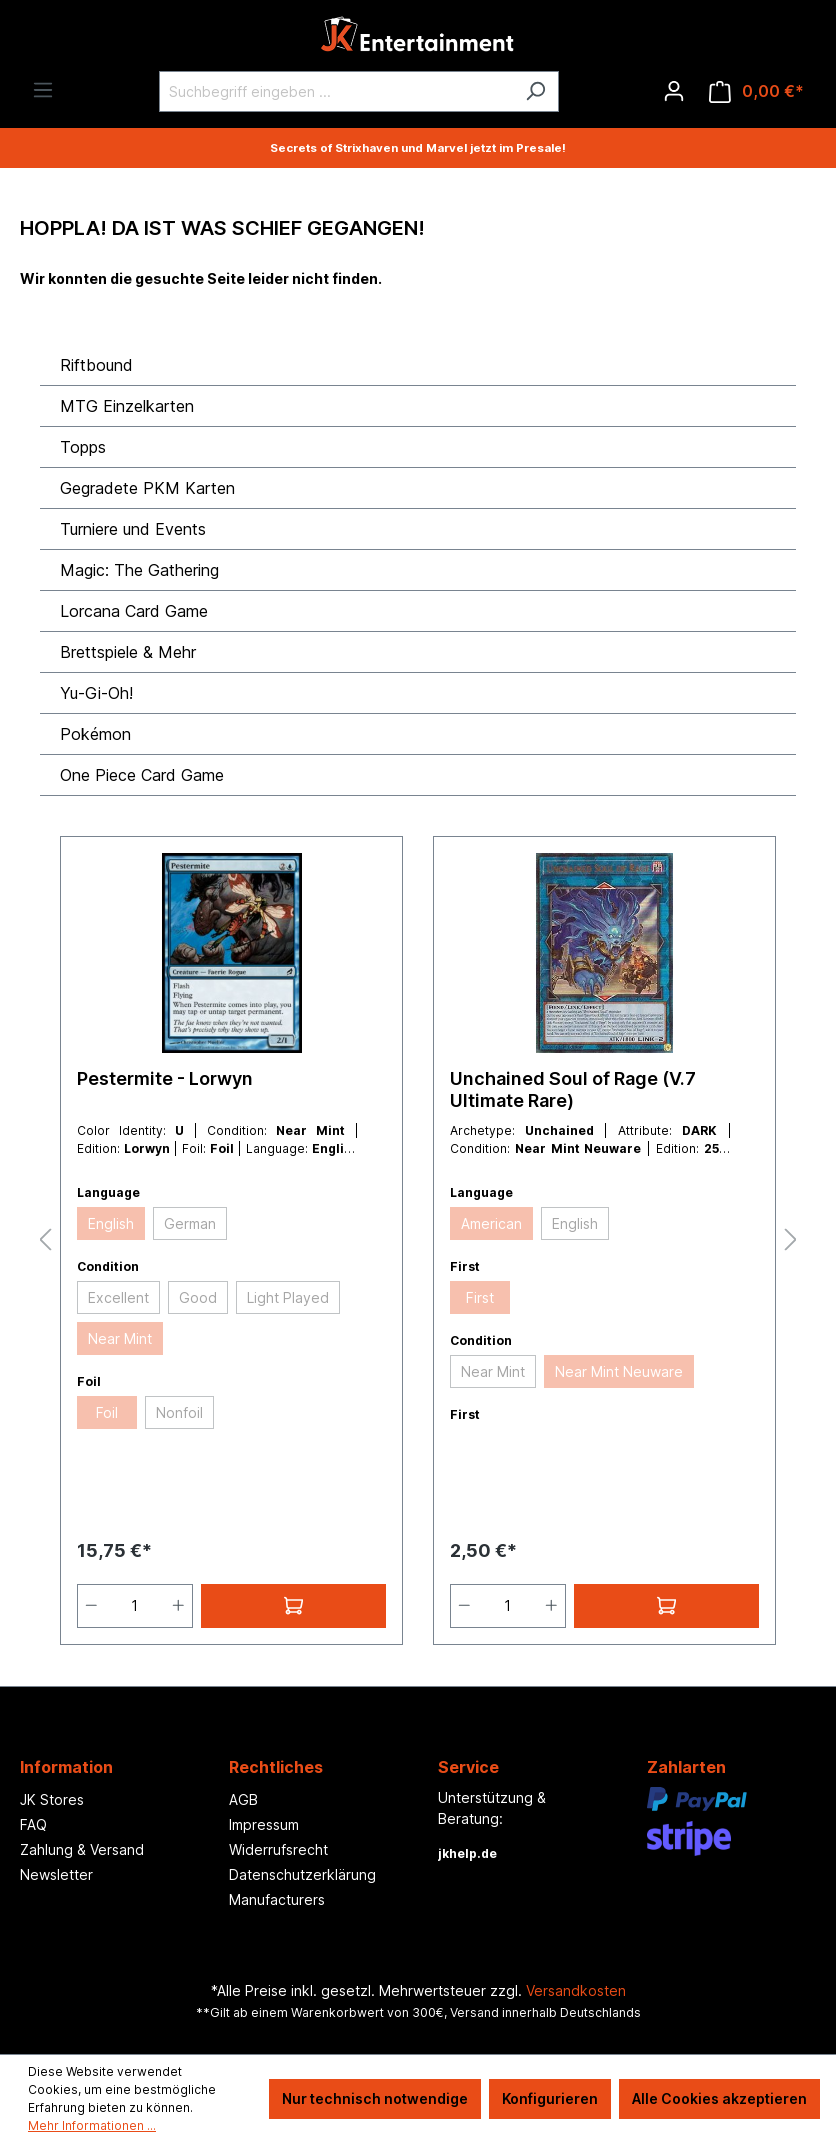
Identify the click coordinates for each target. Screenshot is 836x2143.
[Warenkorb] (756, 91)
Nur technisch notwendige (375, 2098)
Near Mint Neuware (619, 1371)
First (480, 1297)
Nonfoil (179, 1412)
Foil (107, 1412)
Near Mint (120, 1338)
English (111, 1223)
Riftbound (96, 365)
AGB (243, 1799)
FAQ (33, 1824)
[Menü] (43, 90)
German (190, 1223)
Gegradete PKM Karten (147, 488)
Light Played (288, 1297)
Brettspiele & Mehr (128, 652)
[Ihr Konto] (674, 91)
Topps (83, 447)
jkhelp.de (467, 1853)
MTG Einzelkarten (127, 406)
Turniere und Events (133, 529)
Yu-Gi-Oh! (96, 693)
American (491, 1223)
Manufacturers (277, 1899)
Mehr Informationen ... (92, 2125)
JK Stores (52, 1799)
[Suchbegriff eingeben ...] (336, 91)
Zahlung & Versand (82, 1849)
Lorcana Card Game (134, 611)
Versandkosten (576, 1990)
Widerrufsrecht (278, 1849)
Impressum (264, 1824)
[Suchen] (535, 91)
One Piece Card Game (142, 775)
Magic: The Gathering (139, 570)
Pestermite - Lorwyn (165, 1078)
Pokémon (95, 734)
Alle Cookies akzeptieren (719, 2098)
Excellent (118, 1297)
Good (198, 1297)
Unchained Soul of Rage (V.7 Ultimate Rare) (573, 1089)
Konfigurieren (550, 2098)
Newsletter (56, 1874)
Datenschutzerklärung (302, 1874)
